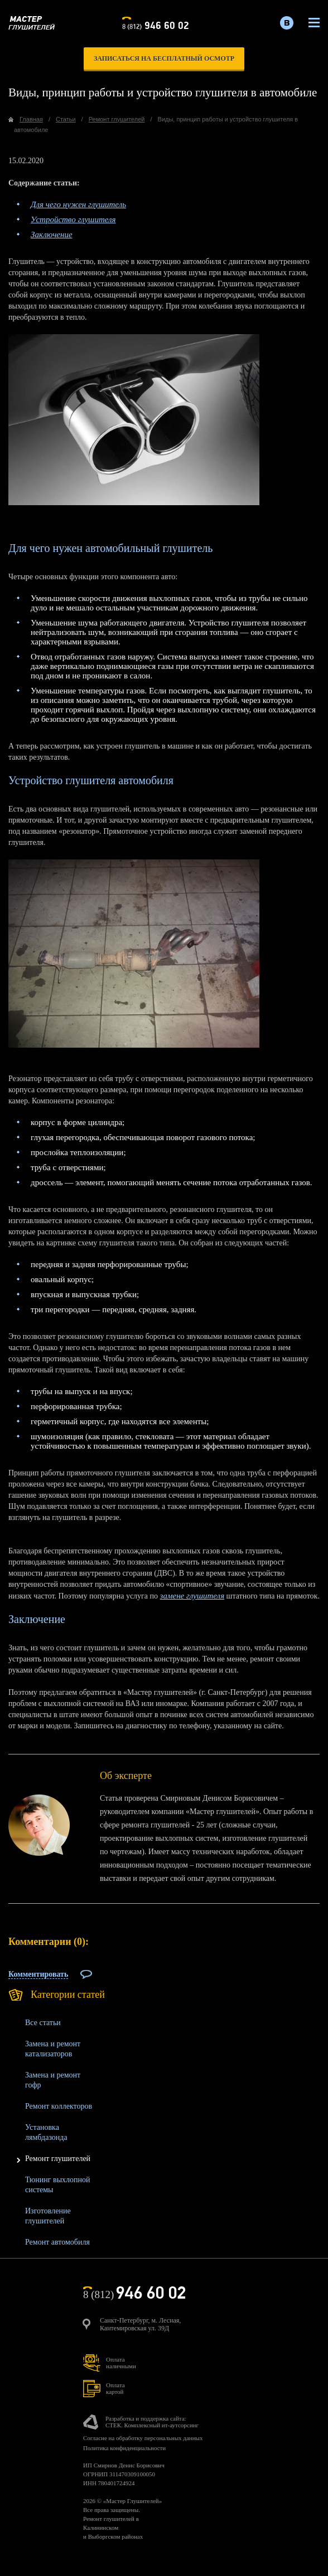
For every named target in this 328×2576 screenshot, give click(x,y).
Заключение (52, 234)
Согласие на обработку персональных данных (142, 2438)
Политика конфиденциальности (124, 2448)
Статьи (66, 119)
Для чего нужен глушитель (78, 204)
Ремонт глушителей (57, 2158)
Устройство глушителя (73, 219)
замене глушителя (192, 1595)
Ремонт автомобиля (57, 2242)
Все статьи (43, 2022)
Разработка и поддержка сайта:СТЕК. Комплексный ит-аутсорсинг (152, 2421)
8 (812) (155, 24)
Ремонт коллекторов (58, 2106)
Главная (31, 119)
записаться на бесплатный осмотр (164, 58)
